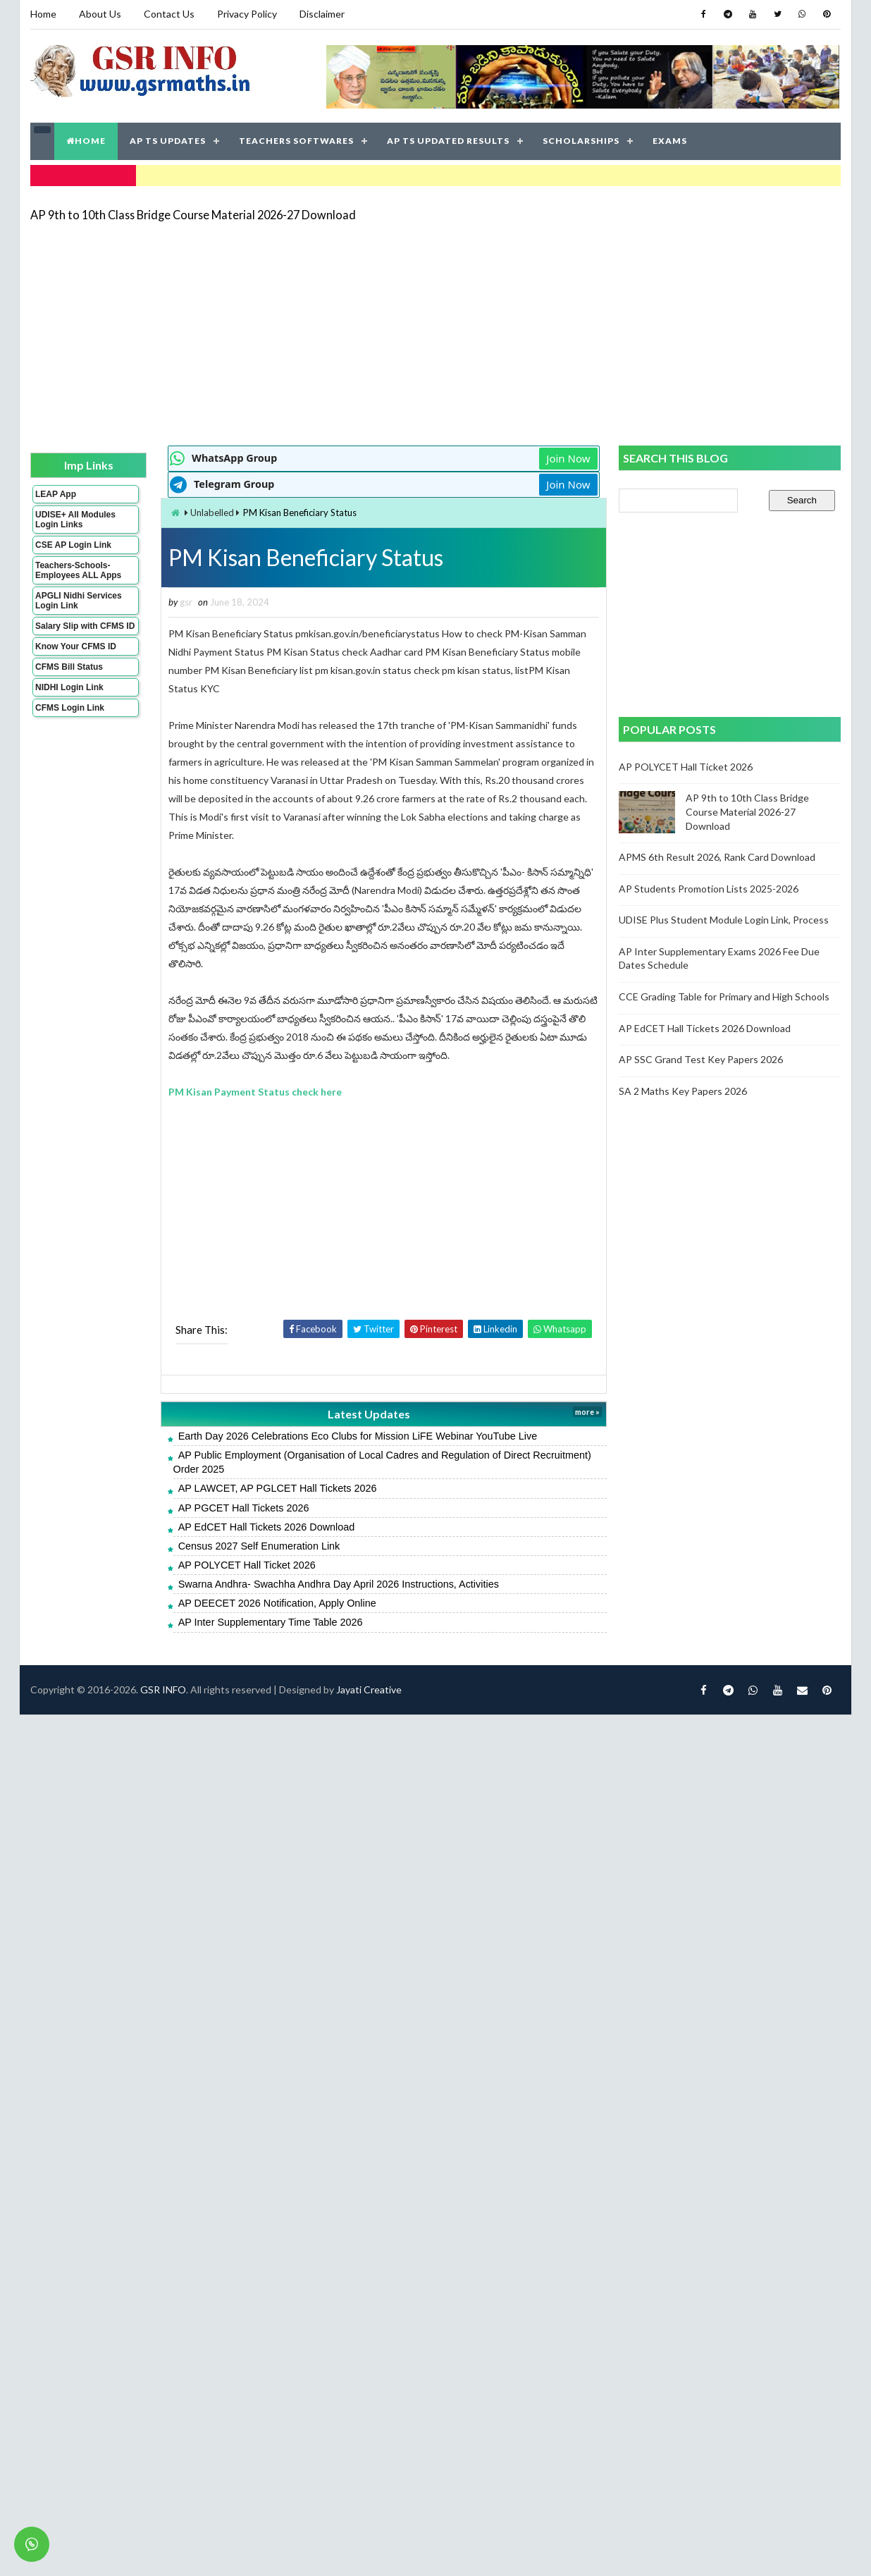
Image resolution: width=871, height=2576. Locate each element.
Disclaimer (322, 14)
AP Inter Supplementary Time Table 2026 (270, 1622)
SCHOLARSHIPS (581, 140)
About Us (100, 14)
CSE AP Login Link (73, 545)
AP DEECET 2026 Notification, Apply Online (277, 1603)
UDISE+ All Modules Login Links (75, 519)
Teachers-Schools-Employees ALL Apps (78, 570)
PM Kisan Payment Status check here (255, 1092)
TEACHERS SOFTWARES (296, 140)
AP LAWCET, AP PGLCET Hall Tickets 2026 (277, 1488)
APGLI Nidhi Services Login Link (78, 601)
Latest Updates (369, 1414)
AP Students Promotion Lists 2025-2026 (708, 889)
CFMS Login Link (69, 708)
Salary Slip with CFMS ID (85, 626)
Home (43, 14)
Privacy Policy (247, 14)
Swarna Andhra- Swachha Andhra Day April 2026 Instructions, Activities (338, 1584)
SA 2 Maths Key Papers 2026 (683, 1091)
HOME (86, 140)
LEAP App (55, 494)
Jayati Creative (369, 1689)
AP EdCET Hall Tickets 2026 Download (266, 1527)
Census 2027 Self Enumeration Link (259, 1546)
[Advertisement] (342, 332)
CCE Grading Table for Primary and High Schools (724, 996)
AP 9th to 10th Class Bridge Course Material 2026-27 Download (193, 214)
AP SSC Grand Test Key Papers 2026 (701, 1059)
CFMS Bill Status (69, 667)
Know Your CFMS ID (75, 646)
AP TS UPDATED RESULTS (448, 140)
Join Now (568, 458)
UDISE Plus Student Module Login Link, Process (724, 920)
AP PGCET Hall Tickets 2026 (243, 1508)
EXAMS (670, 140)
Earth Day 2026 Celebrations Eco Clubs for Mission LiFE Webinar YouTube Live (358, 1436)
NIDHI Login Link (69, 687)
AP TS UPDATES (168, 140)
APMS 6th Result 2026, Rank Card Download (717, 857)
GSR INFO (163, 1689)
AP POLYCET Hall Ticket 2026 (247, 1565)
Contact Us (169, 14)
